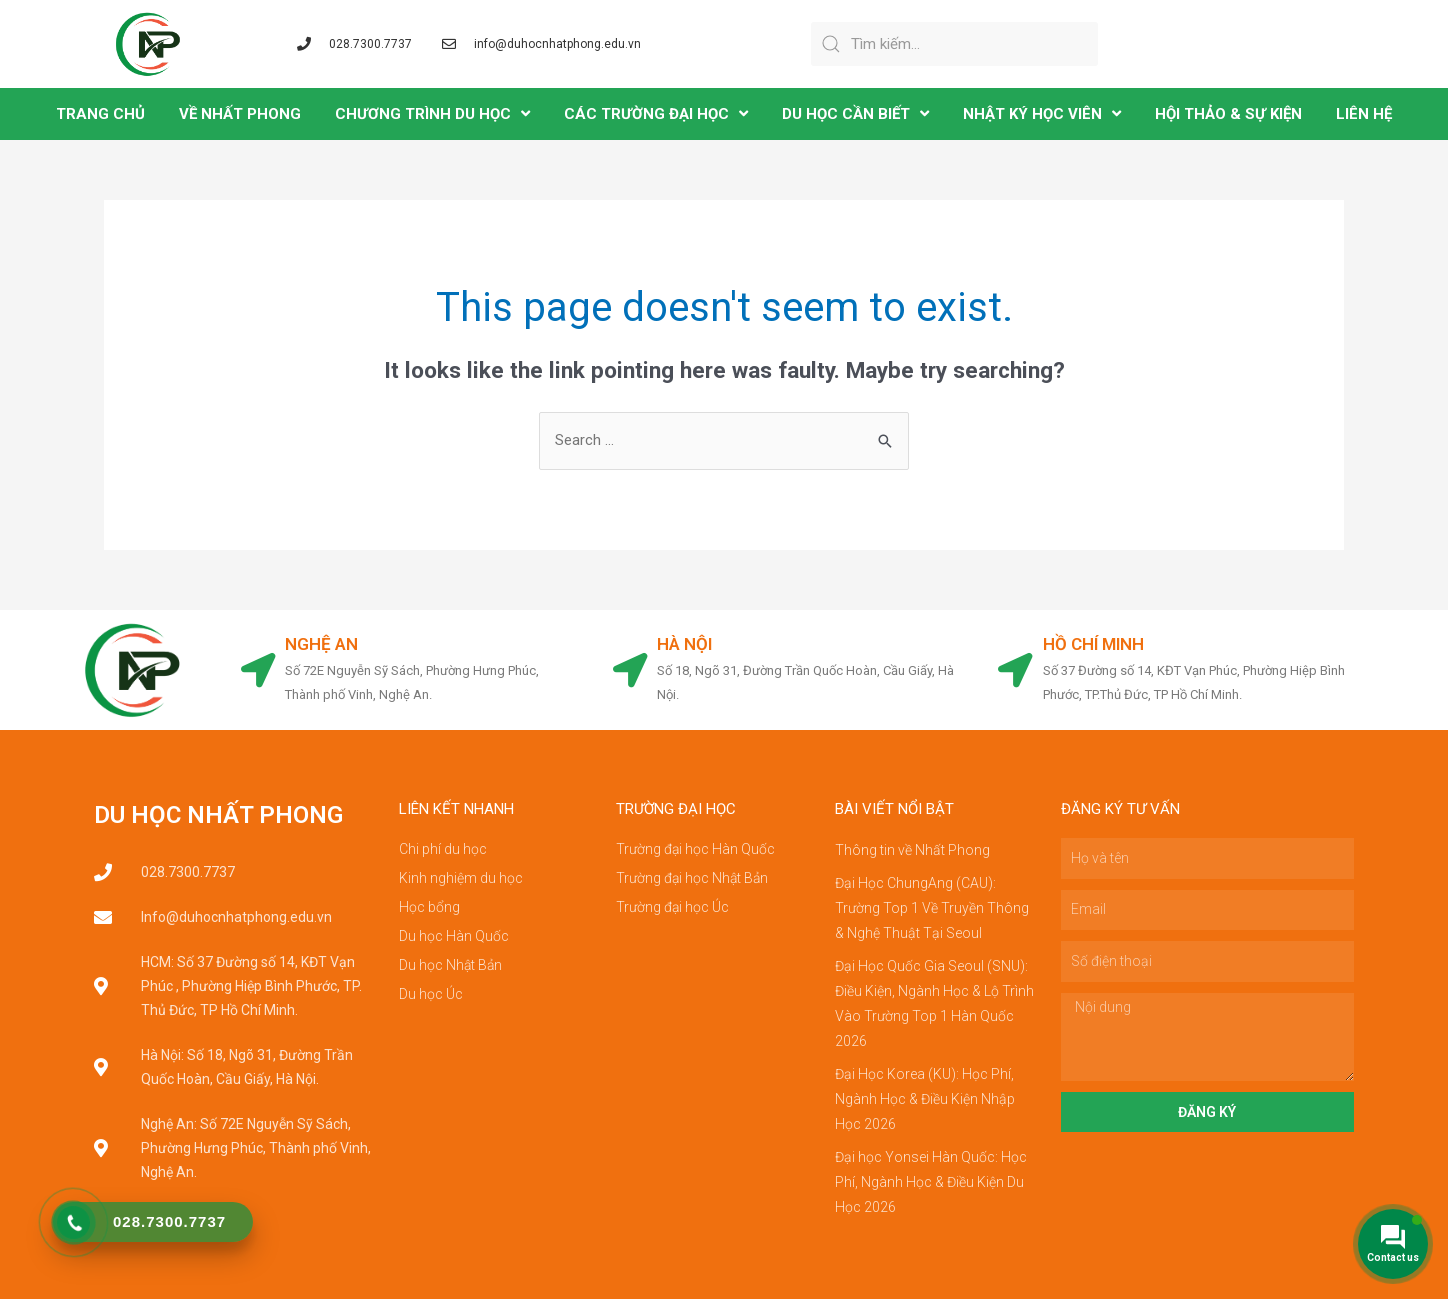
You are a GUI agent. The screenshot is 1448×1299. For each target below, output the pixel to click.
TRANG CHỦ (100, 114)
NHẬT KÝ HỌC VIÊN (1042, 113)
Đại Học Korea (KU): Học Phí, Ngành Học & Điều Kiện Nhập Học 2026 (925, 1090)
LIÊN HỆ (1364, 114)
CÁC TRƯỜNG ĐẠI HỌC (656, 113)
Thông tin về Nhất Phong (912, 850)
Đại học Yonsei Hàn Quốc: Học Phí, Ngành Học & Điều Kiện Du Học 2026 (931, 1170)
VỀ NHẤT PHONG (240, 114)
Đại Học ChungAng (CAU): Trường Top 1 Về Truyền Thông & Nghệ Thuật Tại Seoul (932, 906)
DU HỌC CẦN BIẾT (855, 113)
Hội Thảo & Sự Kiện (1228, 114)
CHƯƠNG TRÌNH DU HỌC (432, 113)
